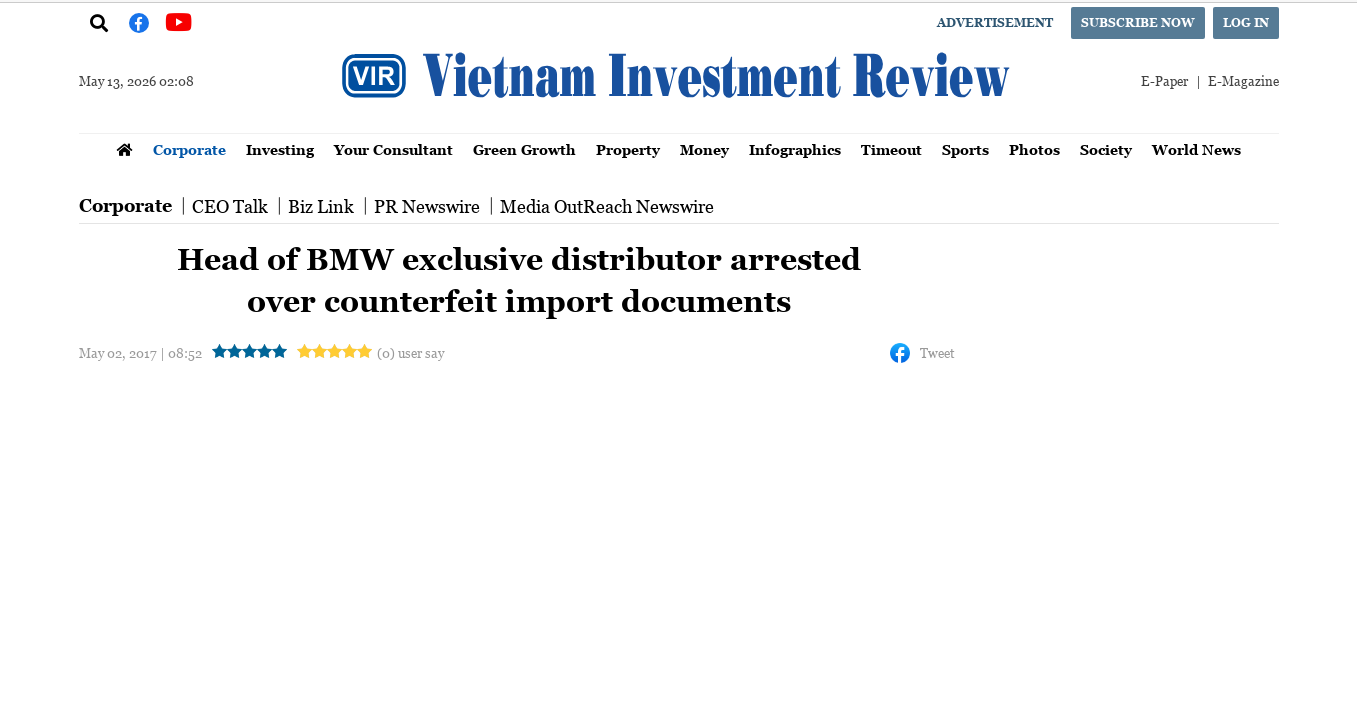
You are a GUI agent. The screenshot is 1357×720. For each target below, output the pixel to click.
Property (628, 149)
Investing (280, 149)
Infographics (795, 149)
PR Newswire (427, 206)
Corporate (189, 149)
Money (704, 149)
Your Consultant (393, 149)
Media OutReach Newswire (607, 206)
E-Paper (1164, 80)
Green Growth (524, 149)
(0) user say (410, 352)
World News (1196, 149)
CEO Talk (230, 206)
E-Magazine (1243, 80)
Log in (1246, 22)
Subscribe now (1138, 22)
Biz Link (321, 206)
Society (1106, 149)
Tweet (937, 352)
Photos (1034, 149)
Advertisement (995, 22)
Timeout (891, 149)
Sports (965, 149)
